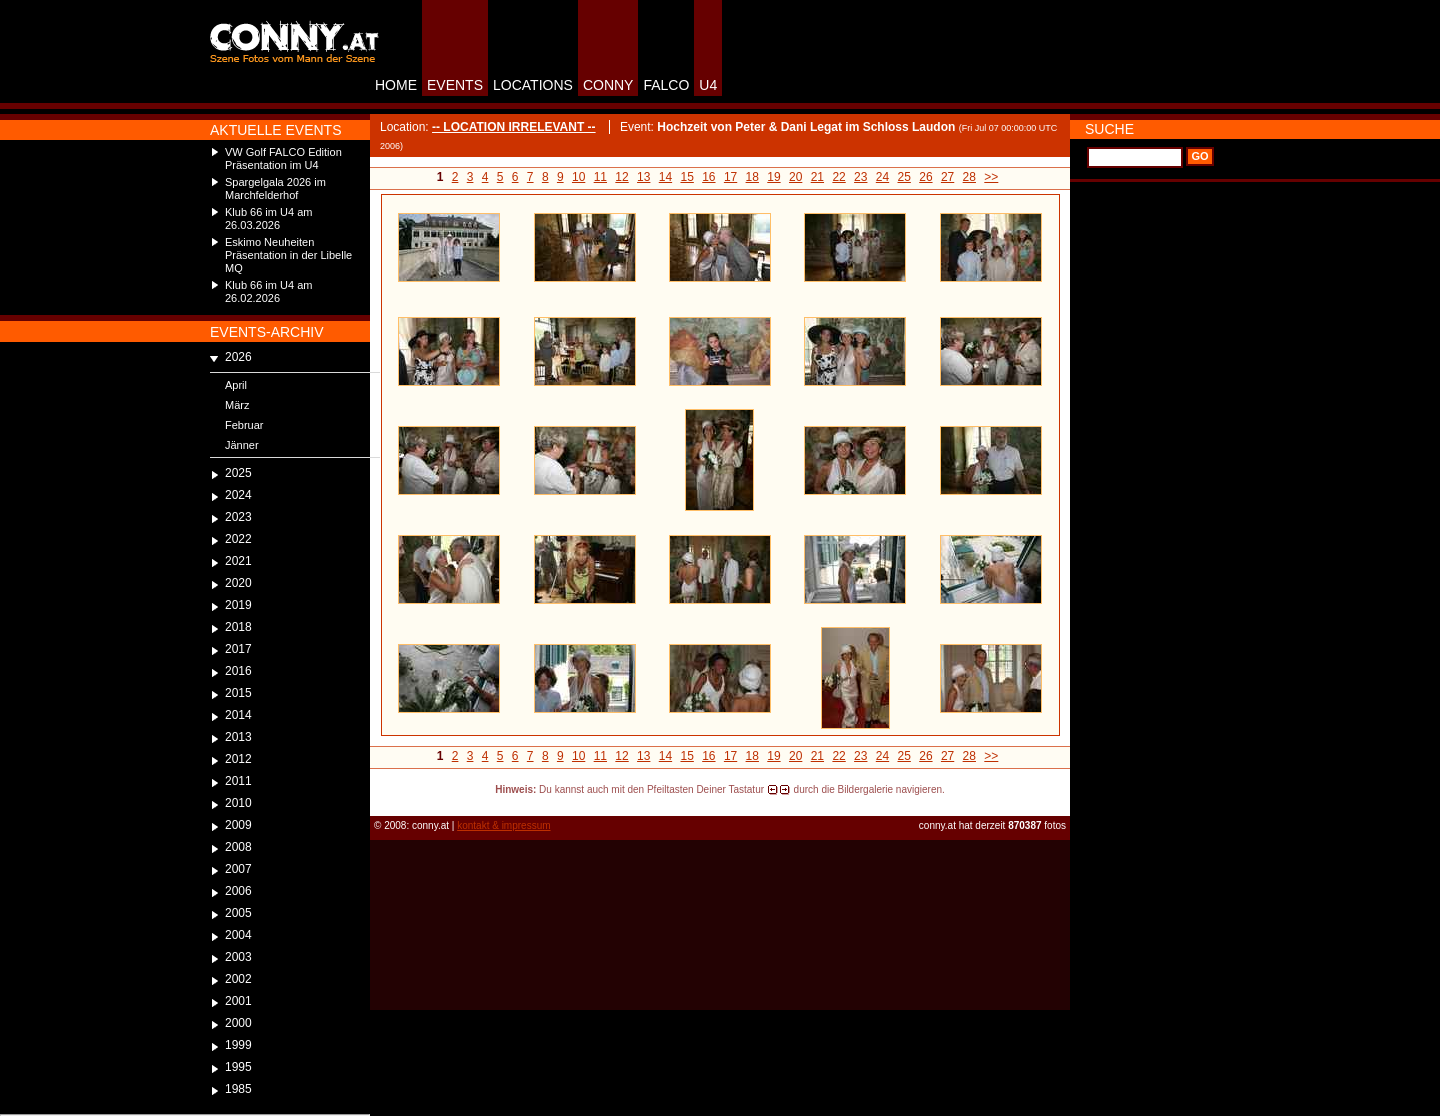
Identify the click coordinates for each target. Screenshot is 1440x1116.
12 (621, 177)
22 (838, 177)
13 (643, 177)
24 (882, 177)
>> (991, 177)
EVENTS (455, 85)
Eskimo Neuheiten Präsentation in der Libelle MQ (288, 255)
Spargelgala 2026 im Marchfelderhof (275, 188)
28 (969, 177)
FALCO (666, 85)
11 (600, 177)
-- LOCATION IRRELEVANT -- (514, 127)
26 (925, 177)
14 (665, 177)
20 (795, 177)
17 (730, 177)
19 (773, 177)
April (236, 385)
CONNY (608, 85)
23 (860, 177)
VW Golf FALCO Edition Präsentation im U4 (283, 158)
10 (578, 177)
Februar (244, 425)
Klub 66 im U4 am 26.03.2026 (268, 218)
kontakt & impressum (503, 825)
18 (752, 177)
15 (686, 177)
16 (708, 177)
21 (817, 177)
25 (904, 177)
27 (947, 177)
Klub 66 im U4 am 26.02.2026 (268, 291)
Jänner (242, 445)
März (237, 405)
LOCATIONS (533, 85)
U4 (708, 85)
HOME (396, 85)
